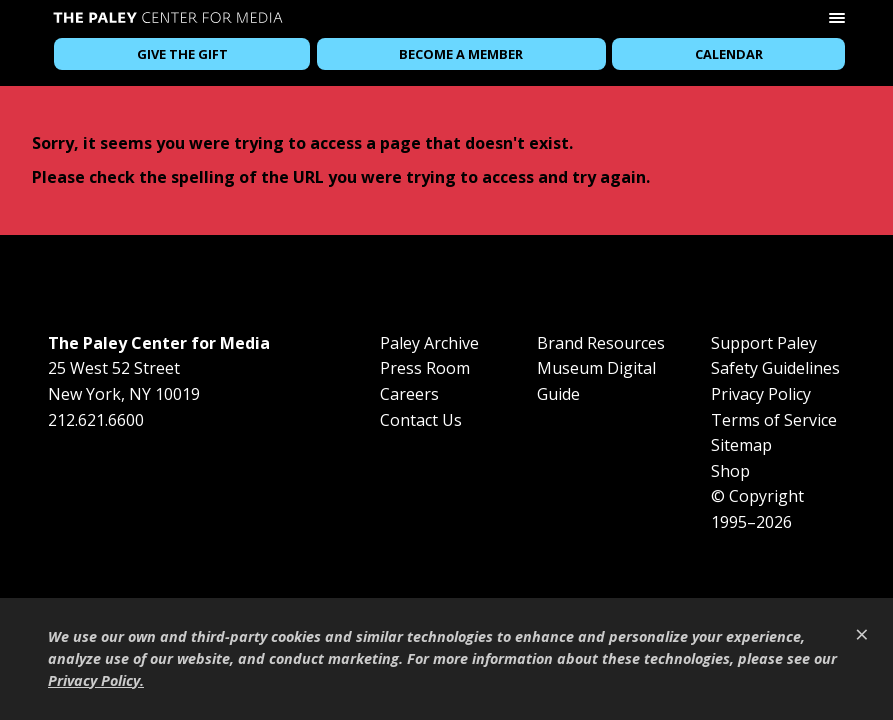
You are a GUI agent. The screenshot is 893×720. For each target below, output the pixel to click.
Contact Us (421, 420)
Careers (409, 394)
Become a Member (461, 54)
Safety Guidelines (775, 368)
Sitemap (741, 445)
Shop (730, 471)
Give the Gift (182, 54)
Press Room (425, 368)
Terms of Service (774, 420)
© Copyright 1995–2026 (757, 509)
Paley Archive (429, 343)
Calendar (729, 54)
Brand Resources (601, 343)
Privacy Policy (761, 394)
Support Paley (764, 343)
